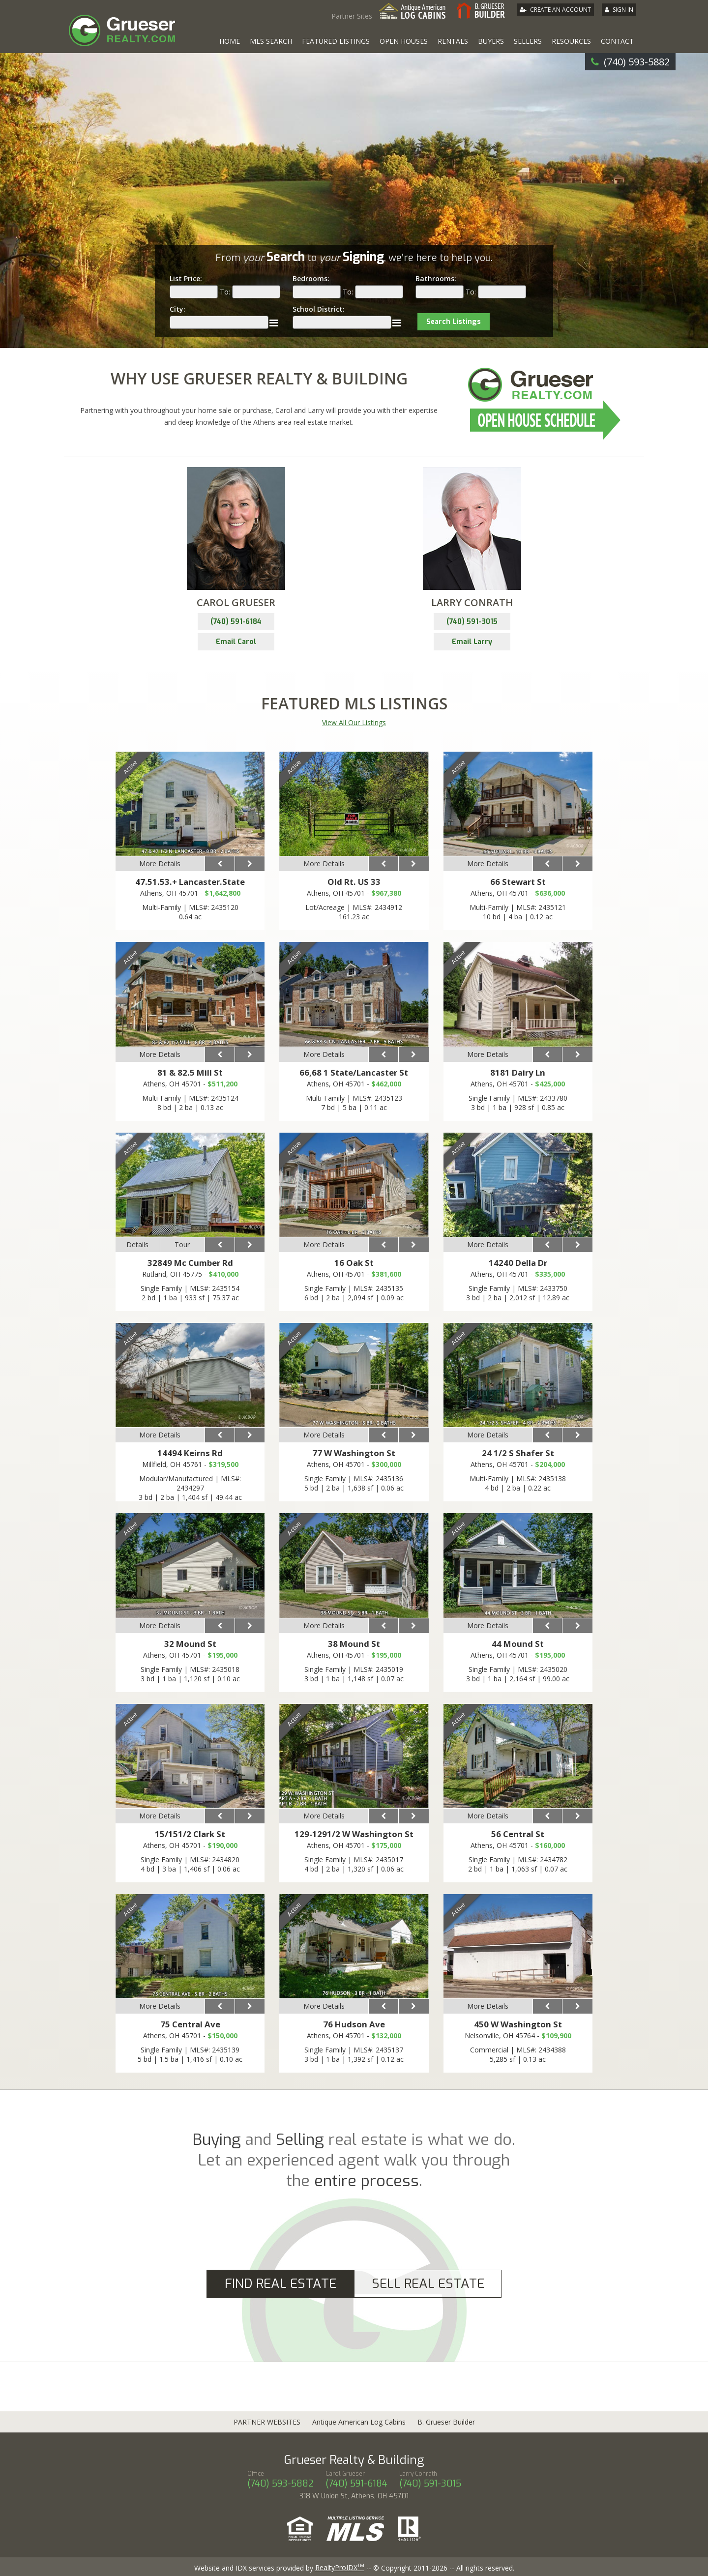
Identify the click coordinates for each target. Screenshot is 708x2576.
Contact (617, 41)
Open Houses (404, 41)
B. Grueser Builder (446, 2422)
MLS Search (271, 41)
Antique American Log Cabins (359, 2422)
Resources (571, 41)
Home (229, 41)
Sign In (623, 9)
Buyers (491, 41)
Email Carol (236, 641)
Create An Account (560, 9)
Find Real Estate (280, 2283)
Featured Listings (336, 41)
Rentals (453, 41)
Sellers (528, 41)
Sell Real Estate (428, 2283)
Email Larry (472, 641)
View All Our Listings (354, 722)
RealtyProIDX (339, 2567)
